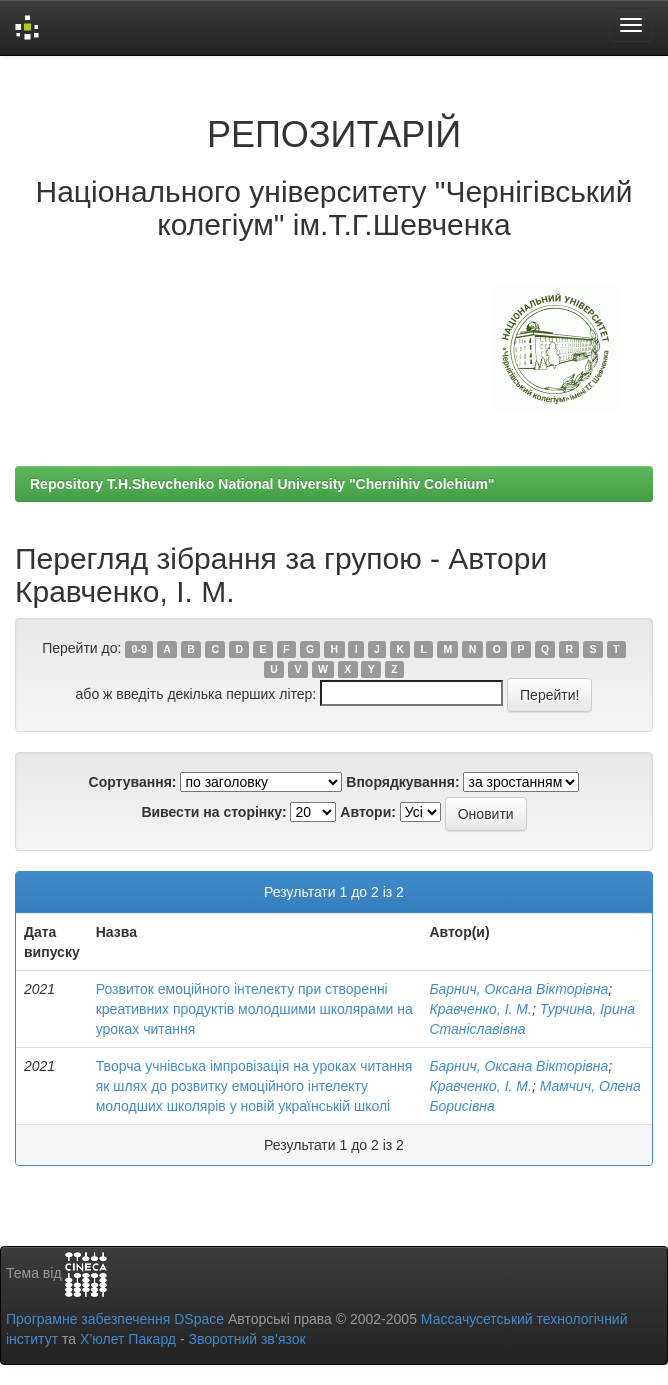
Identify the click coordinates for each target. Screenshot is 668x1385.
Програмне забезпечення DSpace (115, 1319)
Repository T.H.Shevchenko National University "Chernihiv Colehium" (262, 484)
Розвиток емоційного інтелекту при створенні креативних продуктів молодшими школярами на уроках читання (254, 1009)
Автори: (368, 812)
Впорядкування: (402, 782)
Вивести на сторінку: (213, 812)
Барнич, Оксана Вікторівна (518, 989)
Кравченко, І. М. (480, 1009)
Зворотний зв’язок (246, 1339)
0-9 (139, 649)
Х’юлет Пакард (128, 1339)
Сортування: (133, 782)
